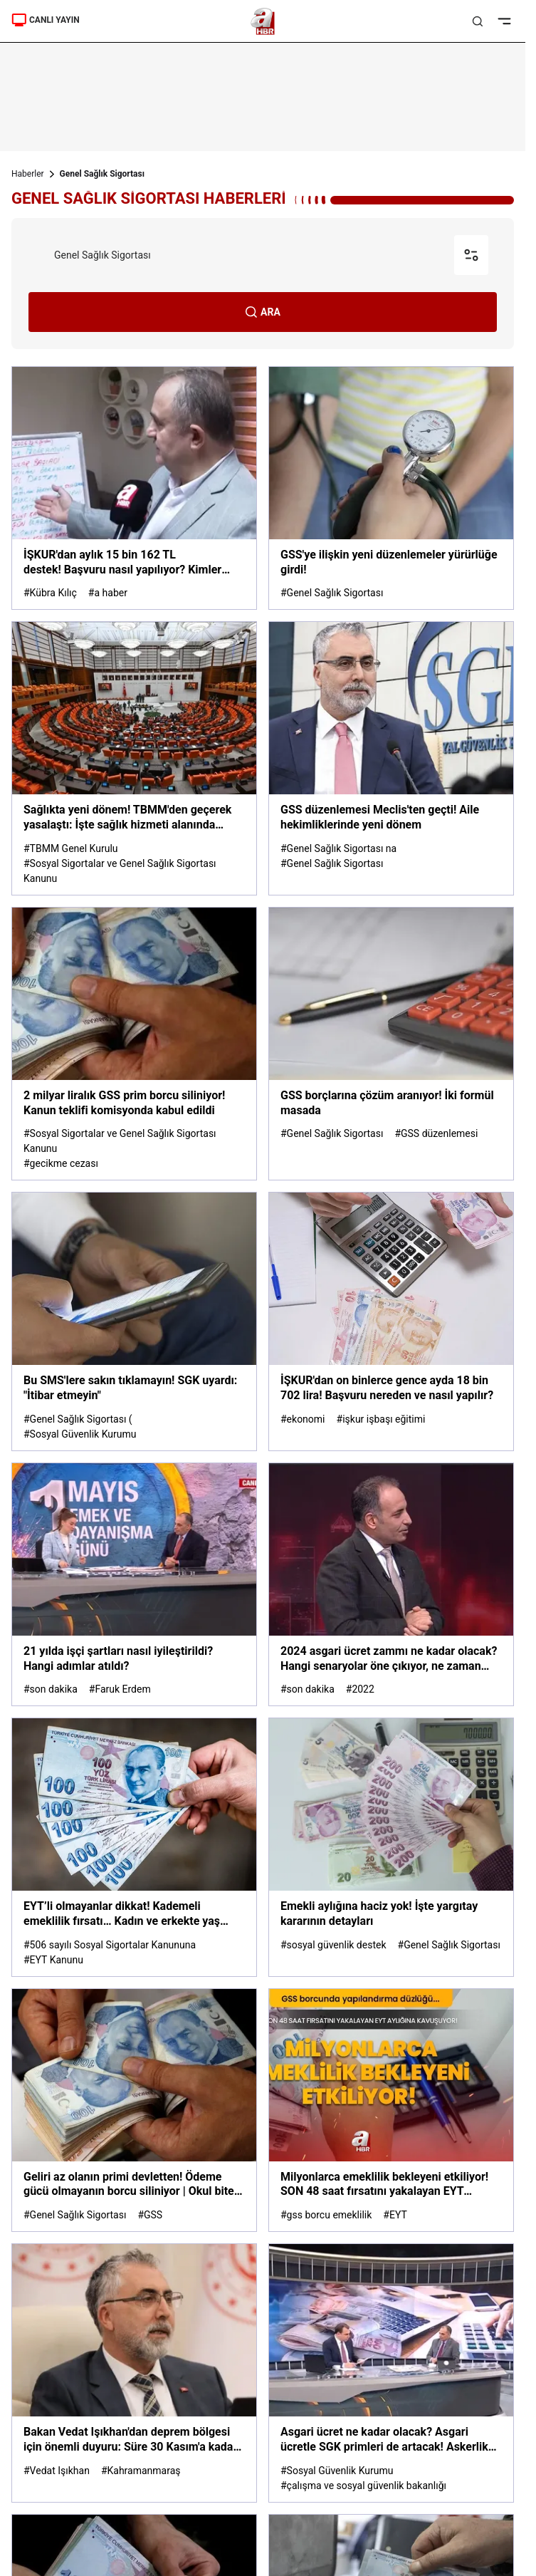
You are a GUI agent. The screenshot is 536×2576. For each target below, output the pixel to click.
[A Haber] (263, 21)
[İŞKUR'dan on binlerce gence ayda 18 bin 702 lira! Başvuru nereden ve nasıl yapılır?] (391, 1321)
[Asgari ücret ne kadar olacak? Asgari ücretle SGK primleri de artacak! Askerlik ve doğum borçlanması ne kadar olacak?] (391, 2372)
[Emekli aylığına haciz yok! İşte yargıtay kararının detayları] (391, 1847)
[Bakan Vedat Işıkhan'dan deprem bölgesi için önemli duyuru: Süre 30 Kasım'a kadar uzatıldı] (134, 2372)
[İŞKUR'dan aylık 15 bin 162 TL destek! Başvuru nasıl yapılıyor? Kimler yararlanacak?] (134, 488)
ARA (262, 312)
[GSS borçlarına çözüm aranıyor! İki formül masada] (391, 1043)
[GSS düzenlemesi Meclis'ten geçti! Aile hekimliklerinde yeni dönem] (391, 758)
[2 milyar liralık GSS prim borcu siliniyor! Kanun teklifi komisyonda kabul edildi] (134, 1043)
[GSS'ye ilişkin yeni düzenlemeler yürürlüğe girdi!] (391, 488)
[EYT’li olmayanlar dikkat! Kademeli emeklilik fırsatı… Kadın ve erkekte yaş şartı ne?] (134, 1847)
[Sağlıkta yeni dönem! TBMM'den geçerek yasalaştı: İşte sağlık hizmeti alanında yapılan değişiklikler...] (134, 758)
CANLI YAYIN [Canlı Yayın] (45, 20)
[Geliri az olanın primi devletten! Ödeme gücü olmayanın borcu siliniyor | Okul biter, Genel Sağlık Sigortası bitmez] (134, 2110)
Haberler (27, 174)
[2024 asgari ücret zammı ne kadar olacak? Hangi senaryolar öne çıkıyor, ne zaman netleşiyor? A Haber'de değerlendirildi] (391, 1584)
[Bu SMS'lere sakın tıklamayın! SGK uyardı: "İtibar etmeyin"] (134, 1321)
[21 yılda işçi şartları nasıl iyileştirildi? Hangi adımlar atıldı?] (134, 1584)
